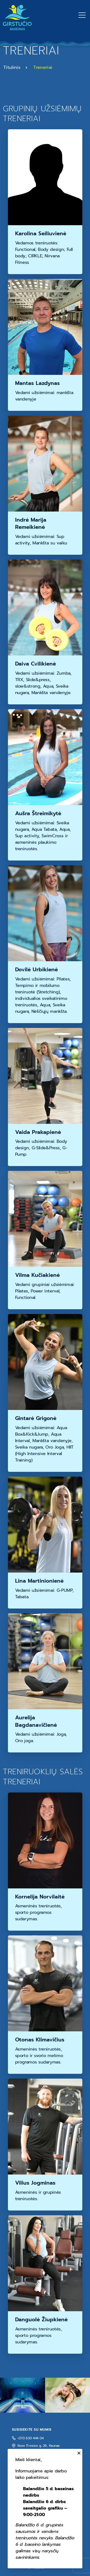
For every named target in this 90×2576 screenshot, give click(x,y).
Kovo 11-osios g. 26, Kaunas (39, 2445)
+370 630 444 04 (31, 2438)
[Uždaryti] (78, 2453)
